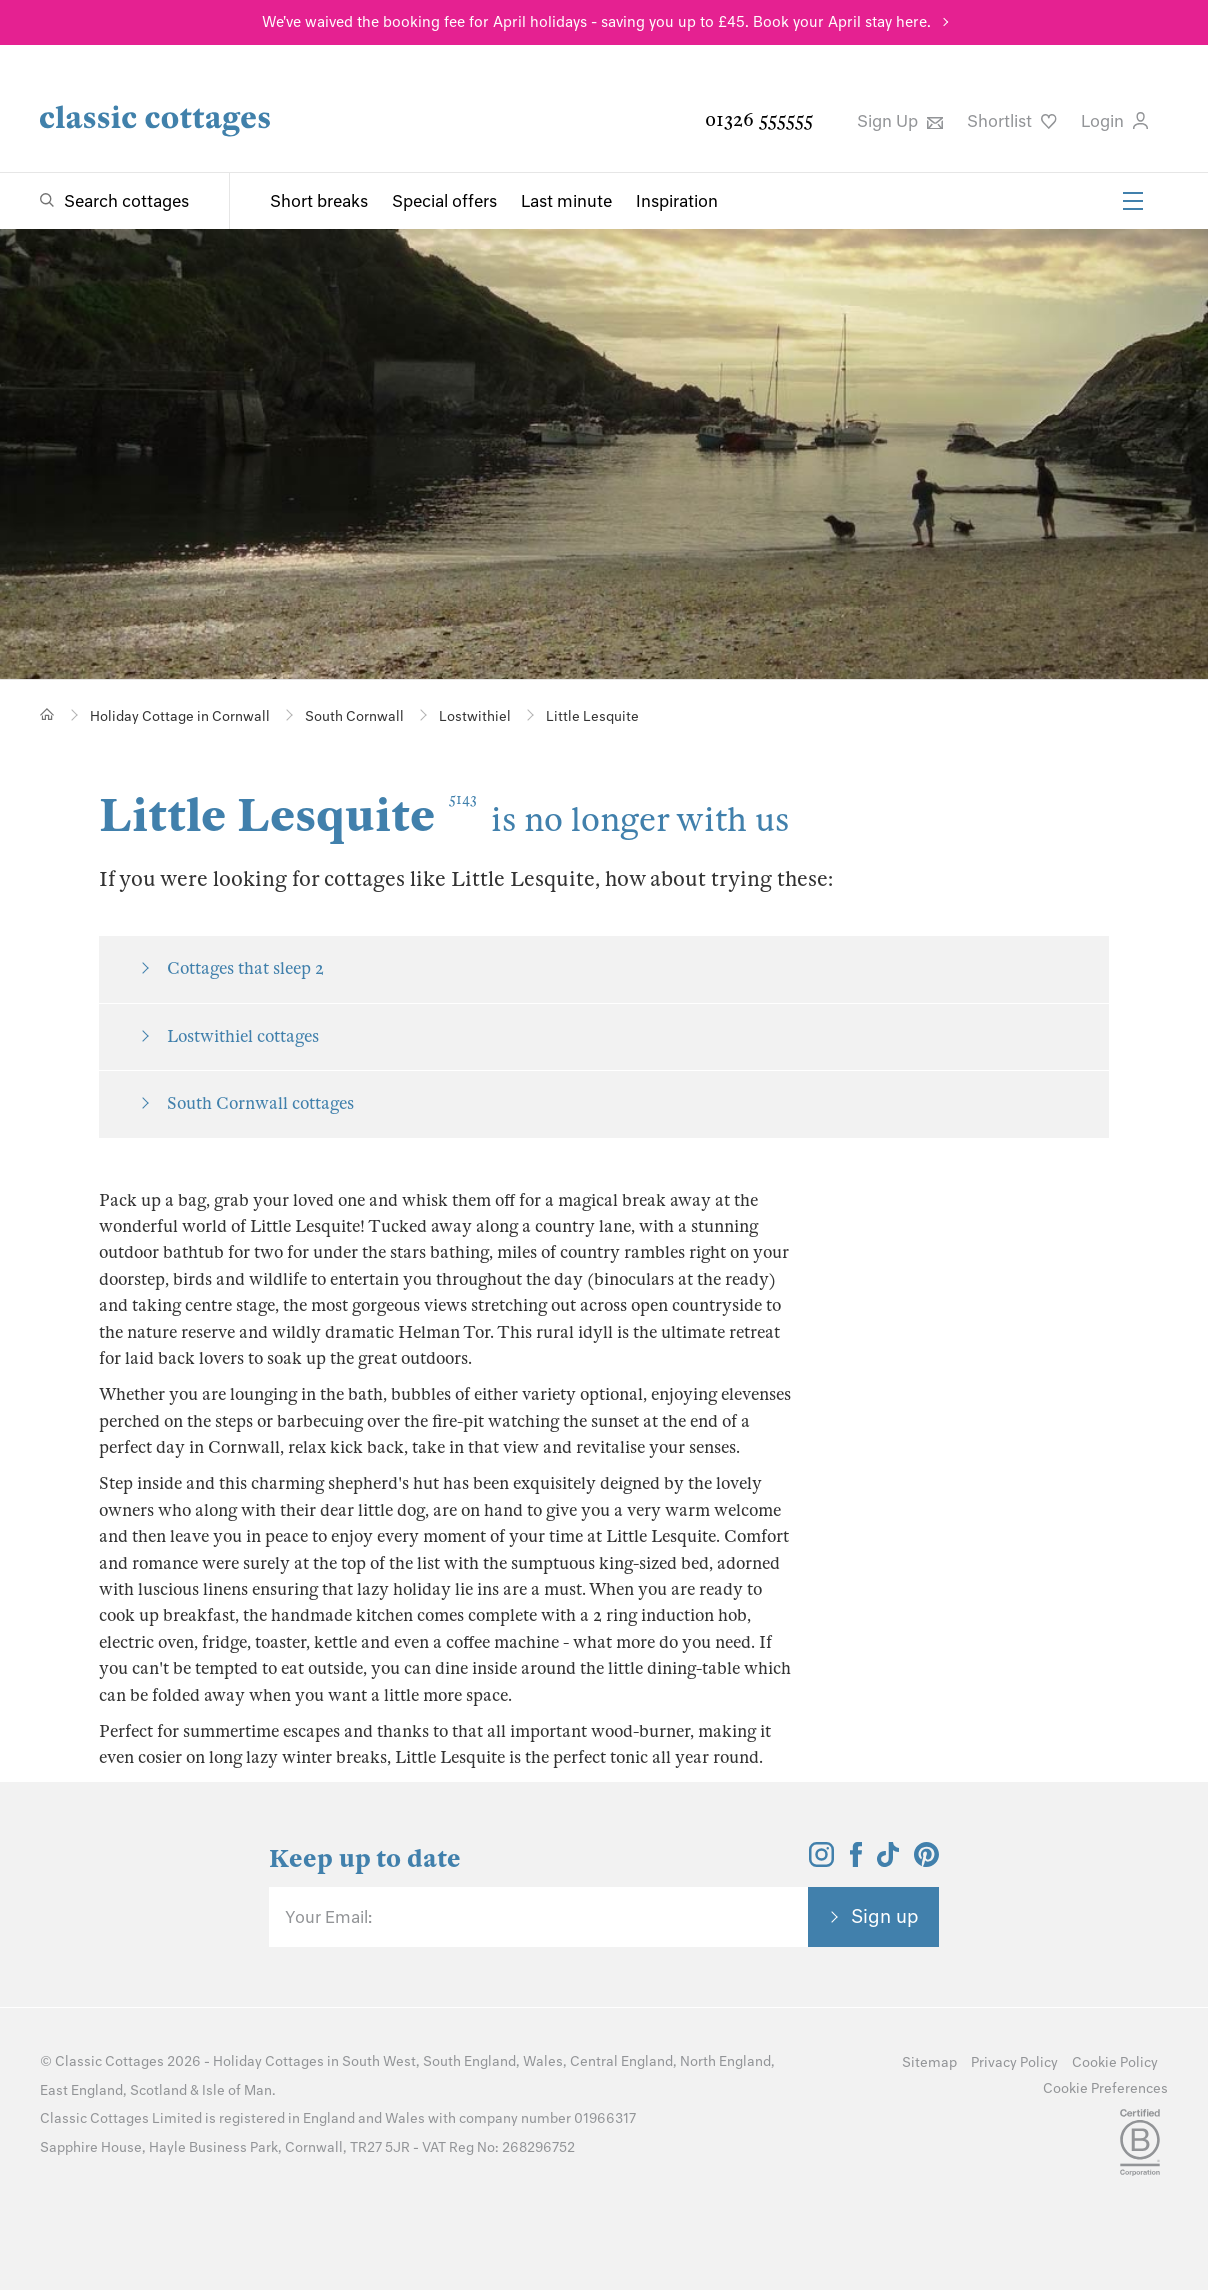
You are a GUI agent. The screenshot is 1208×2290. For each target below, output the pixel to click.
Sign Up (900, 121)
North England (725, 2061)
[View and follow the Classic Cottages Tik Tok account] (888, 1861)
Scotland (158, 2090)
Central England (621, 2061)
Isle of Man (237, 2090)
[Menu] (1133, 201)
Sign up (885, 1916)
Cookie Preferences (1105, 2088)
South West (379, 2061)
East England (81, 2090)
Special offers (444, 201)
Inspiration (677, 201)
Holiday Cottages (268, 2061)
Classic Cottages (109, 2061)
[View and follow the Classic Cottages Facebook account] (856, 1861)
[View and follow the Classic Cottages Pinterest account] (926, 1861)
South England (469, 2061)
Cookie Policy (1115, 2062)
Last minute (566, 201)
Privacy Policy (1014, 2062)
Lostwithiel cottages (243, 1036)
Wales (543, 2061)
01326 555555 (759, 119)
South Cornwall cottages (260, 1103)
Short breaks (319, 201)
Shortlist (1012, 121)
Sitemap (929, 2062)
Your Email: (328, 1917)
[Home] (47, 714)
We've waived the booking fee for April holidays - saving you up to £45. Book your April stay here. (596, 22)
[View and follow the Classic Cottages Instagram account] (821, 1861)
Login (1114, 121)
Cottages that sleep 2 (245, 968)
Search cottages (126, 201)
